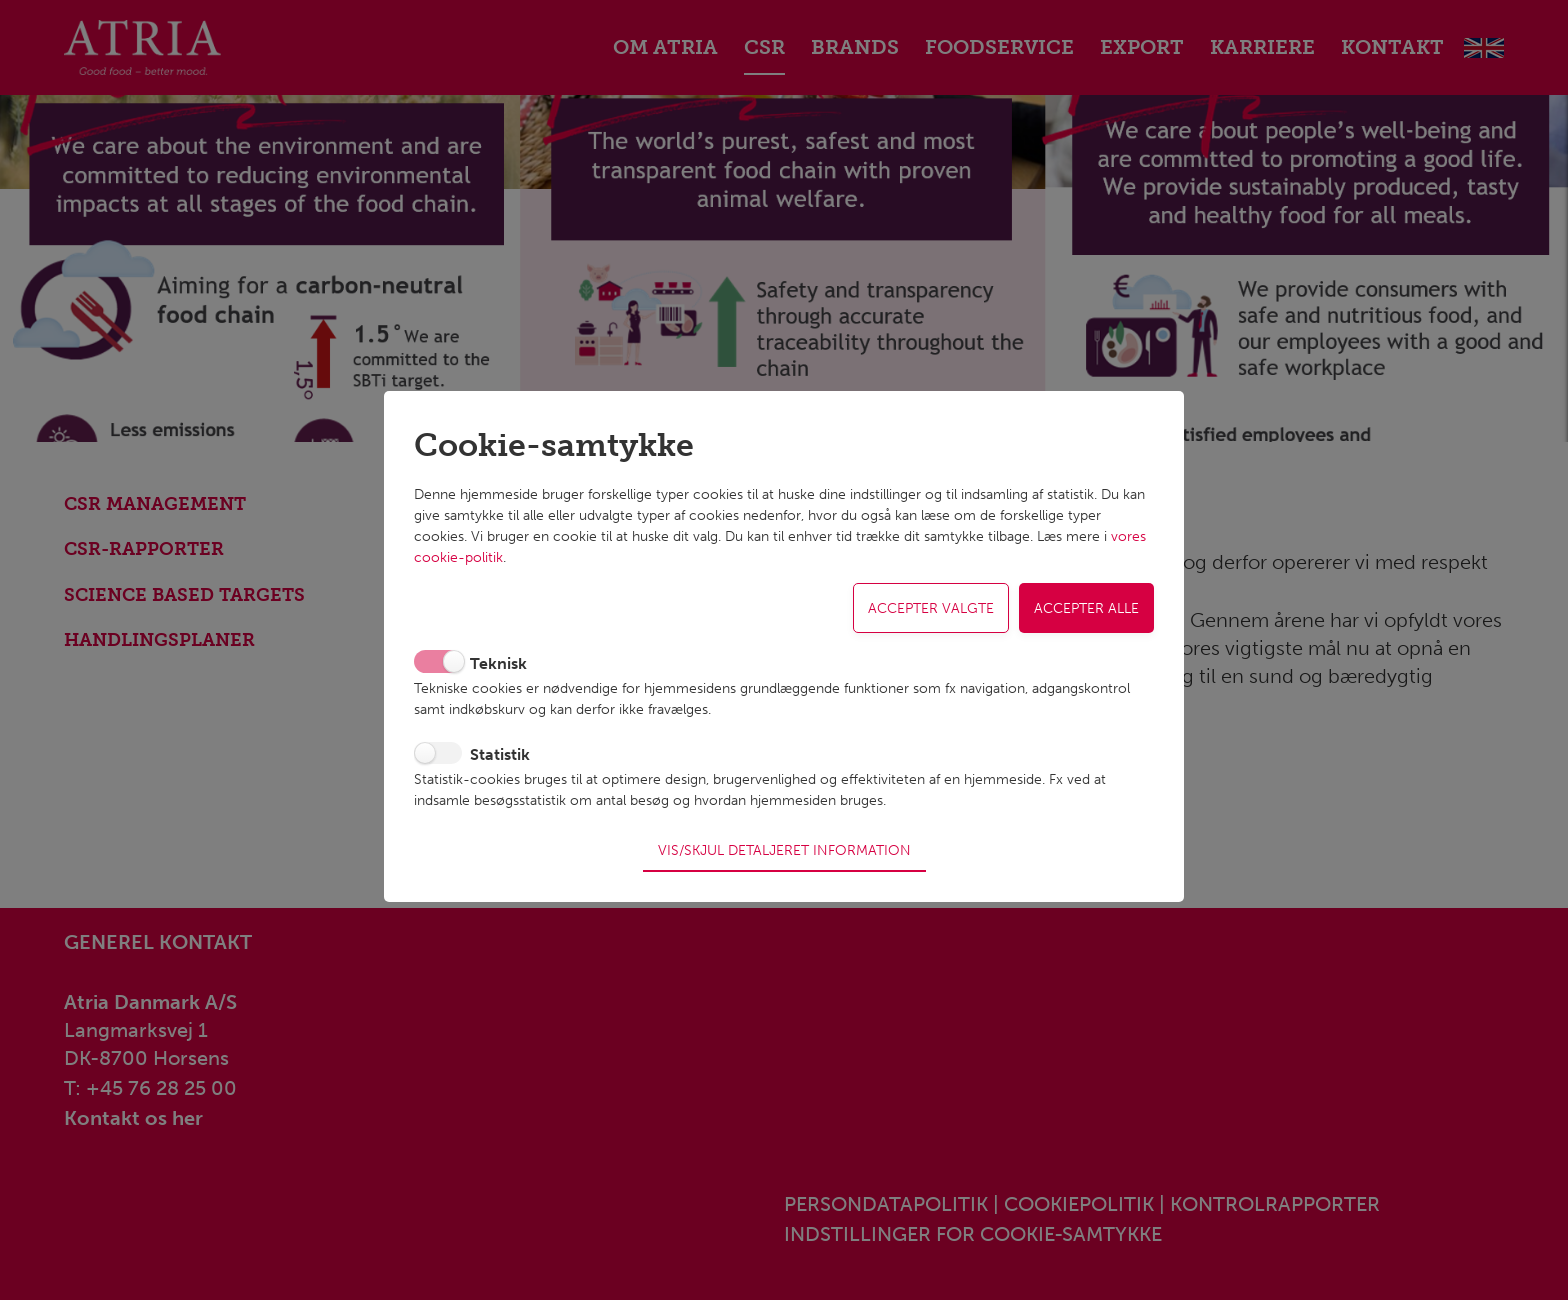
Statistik (500, 761)
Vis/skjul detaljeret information (784, 842)
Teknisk (498, 670)
